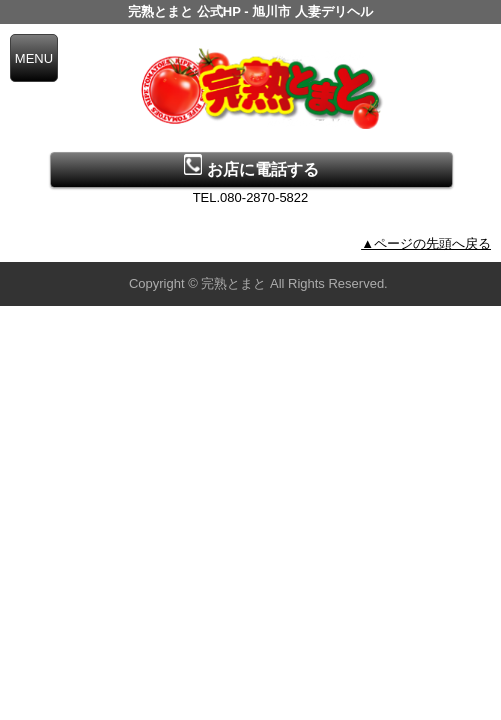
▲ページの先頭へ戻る (426, 243)
